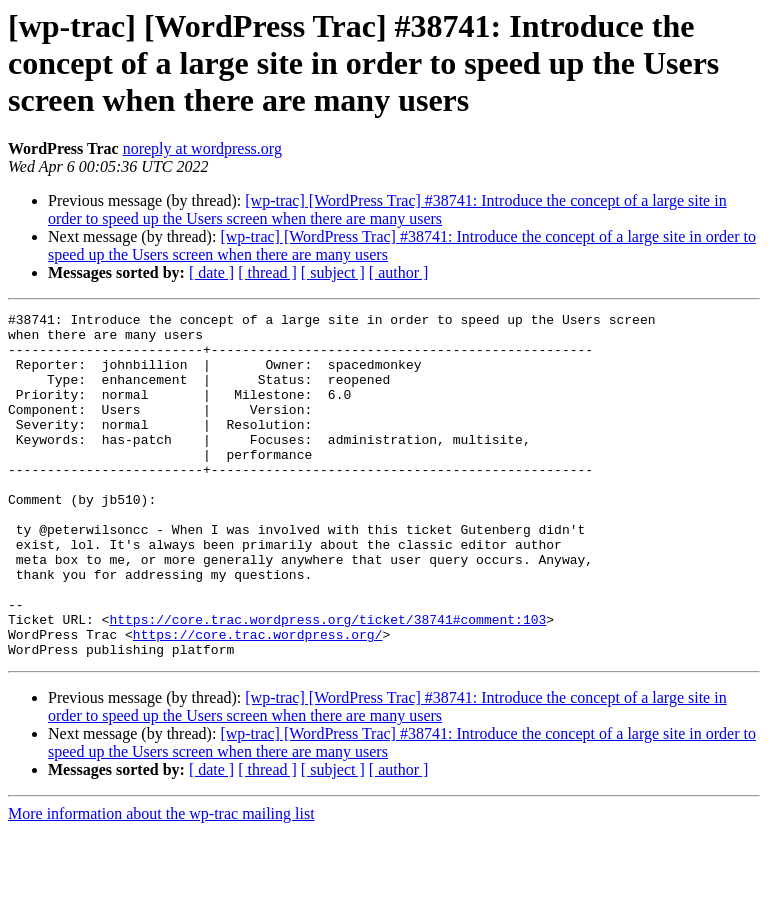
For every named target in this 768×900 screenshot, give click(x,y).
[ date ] (211, 272)
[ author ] (399, 272)
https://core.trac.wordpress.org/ (258, 700)
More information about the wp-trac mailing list (161, 882)
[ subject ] (333, 272)
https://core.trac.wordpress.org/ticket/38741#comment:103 (327, 682)
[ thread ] (267, 272)
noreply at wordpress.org (202, 148)
